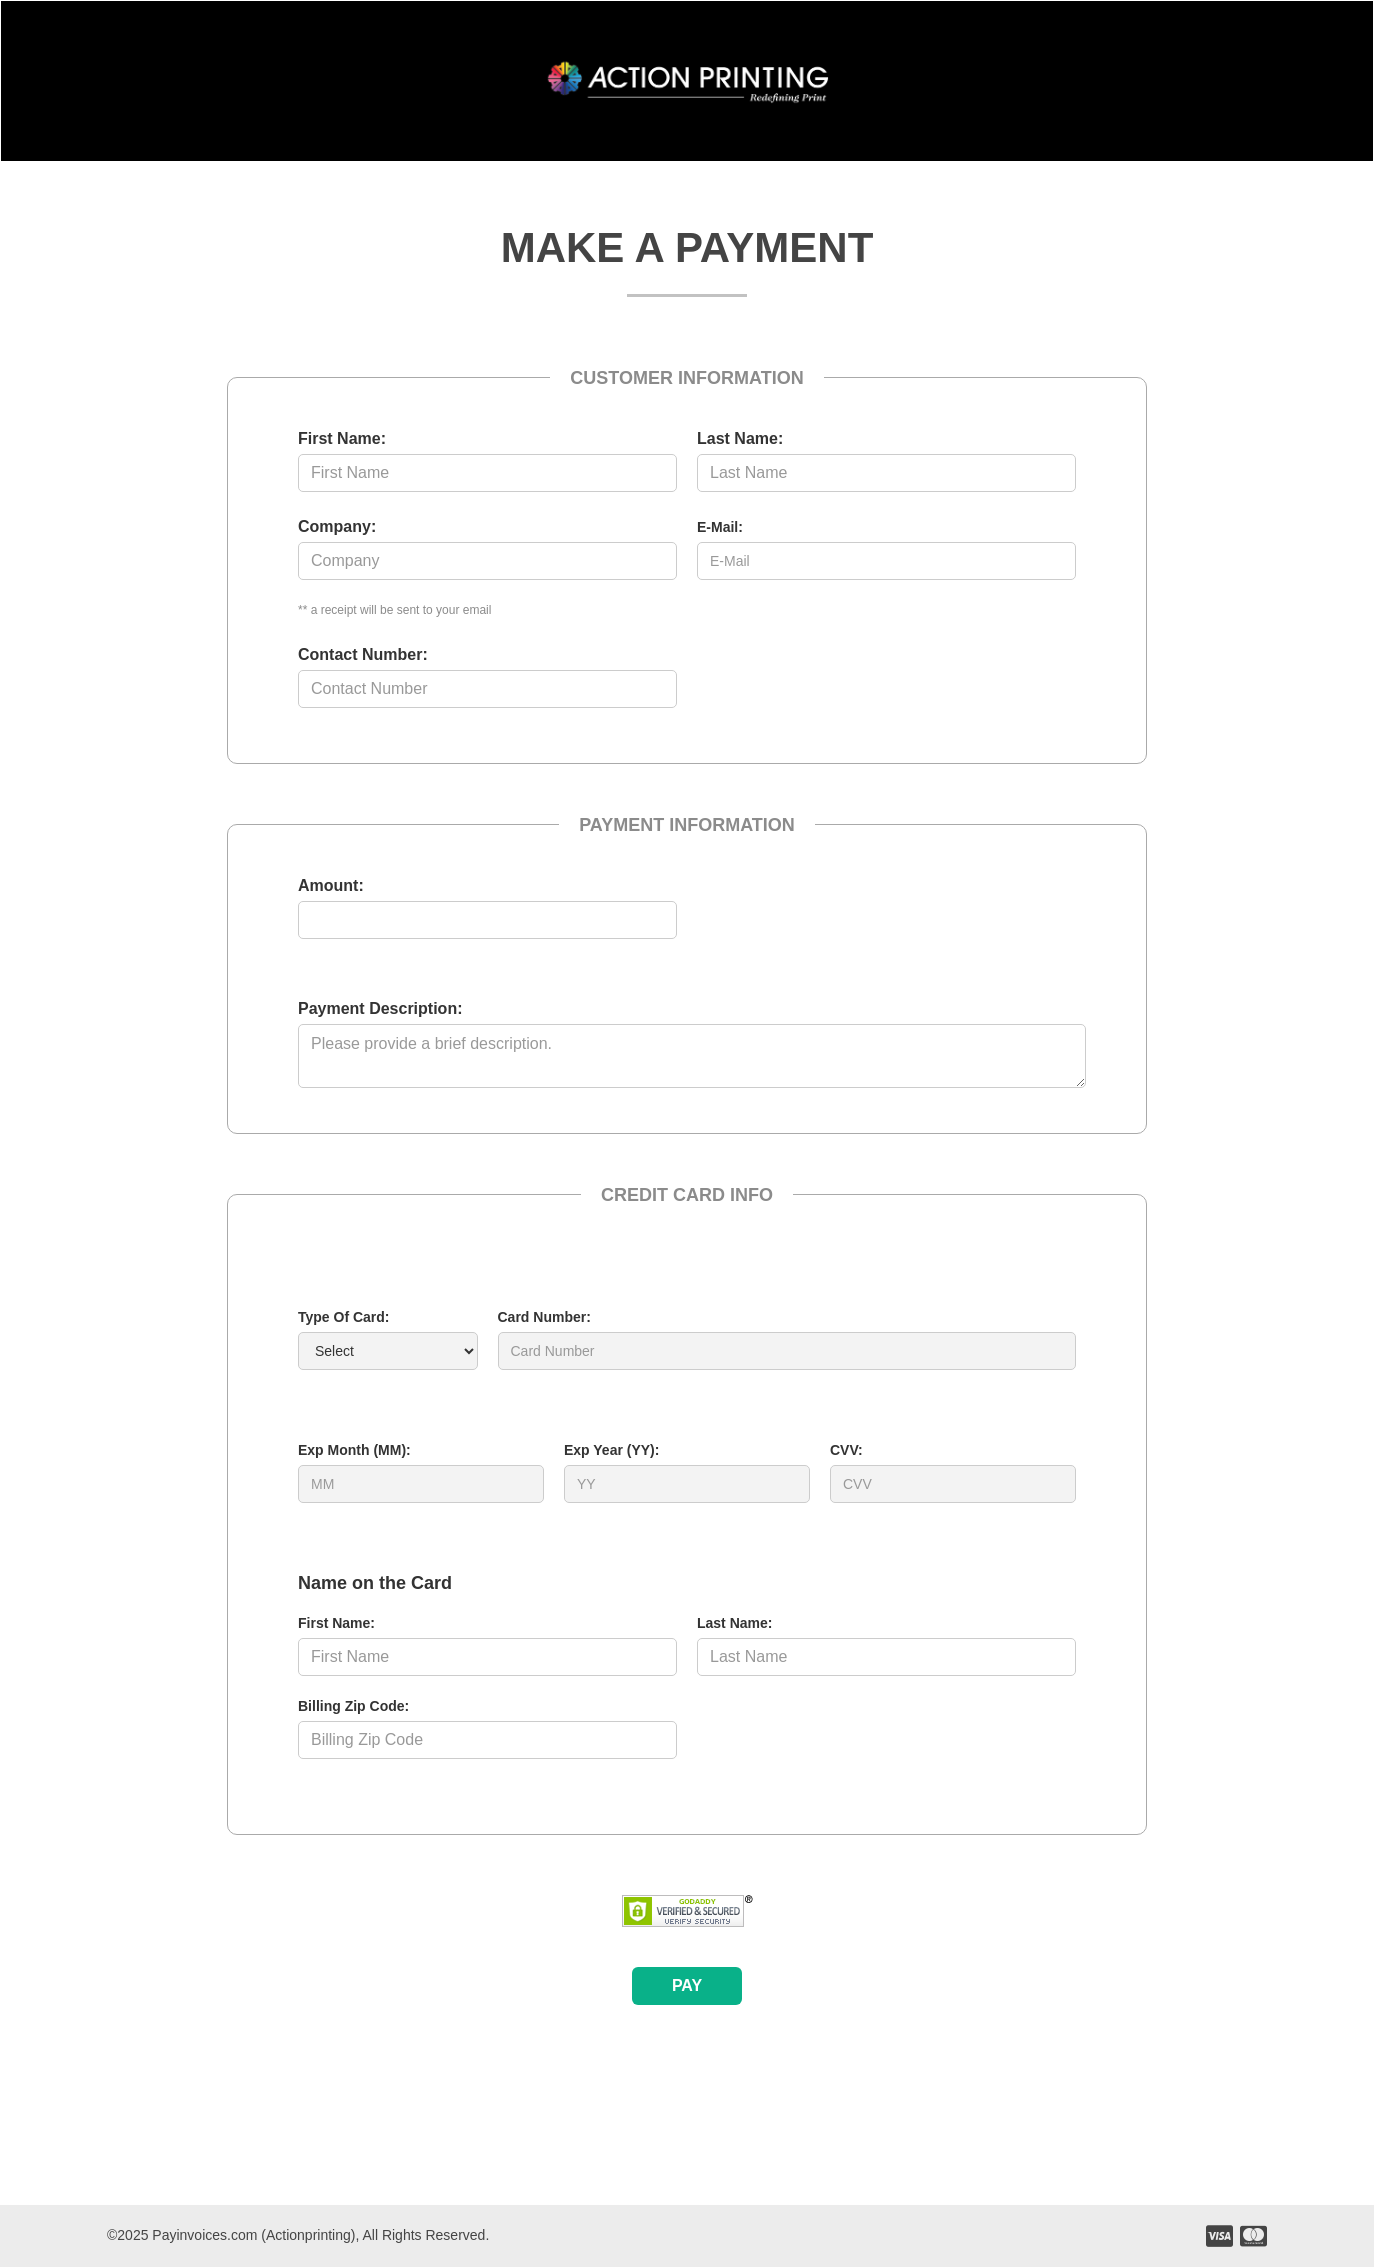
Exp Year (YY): (611, 1450)
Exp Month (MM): (354, 1450)
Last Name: (740, 438)
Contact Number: (363, 654)
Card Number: (544, 1317)
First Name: (342, 438)
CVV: (846, 1450)
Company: (337, 526)
